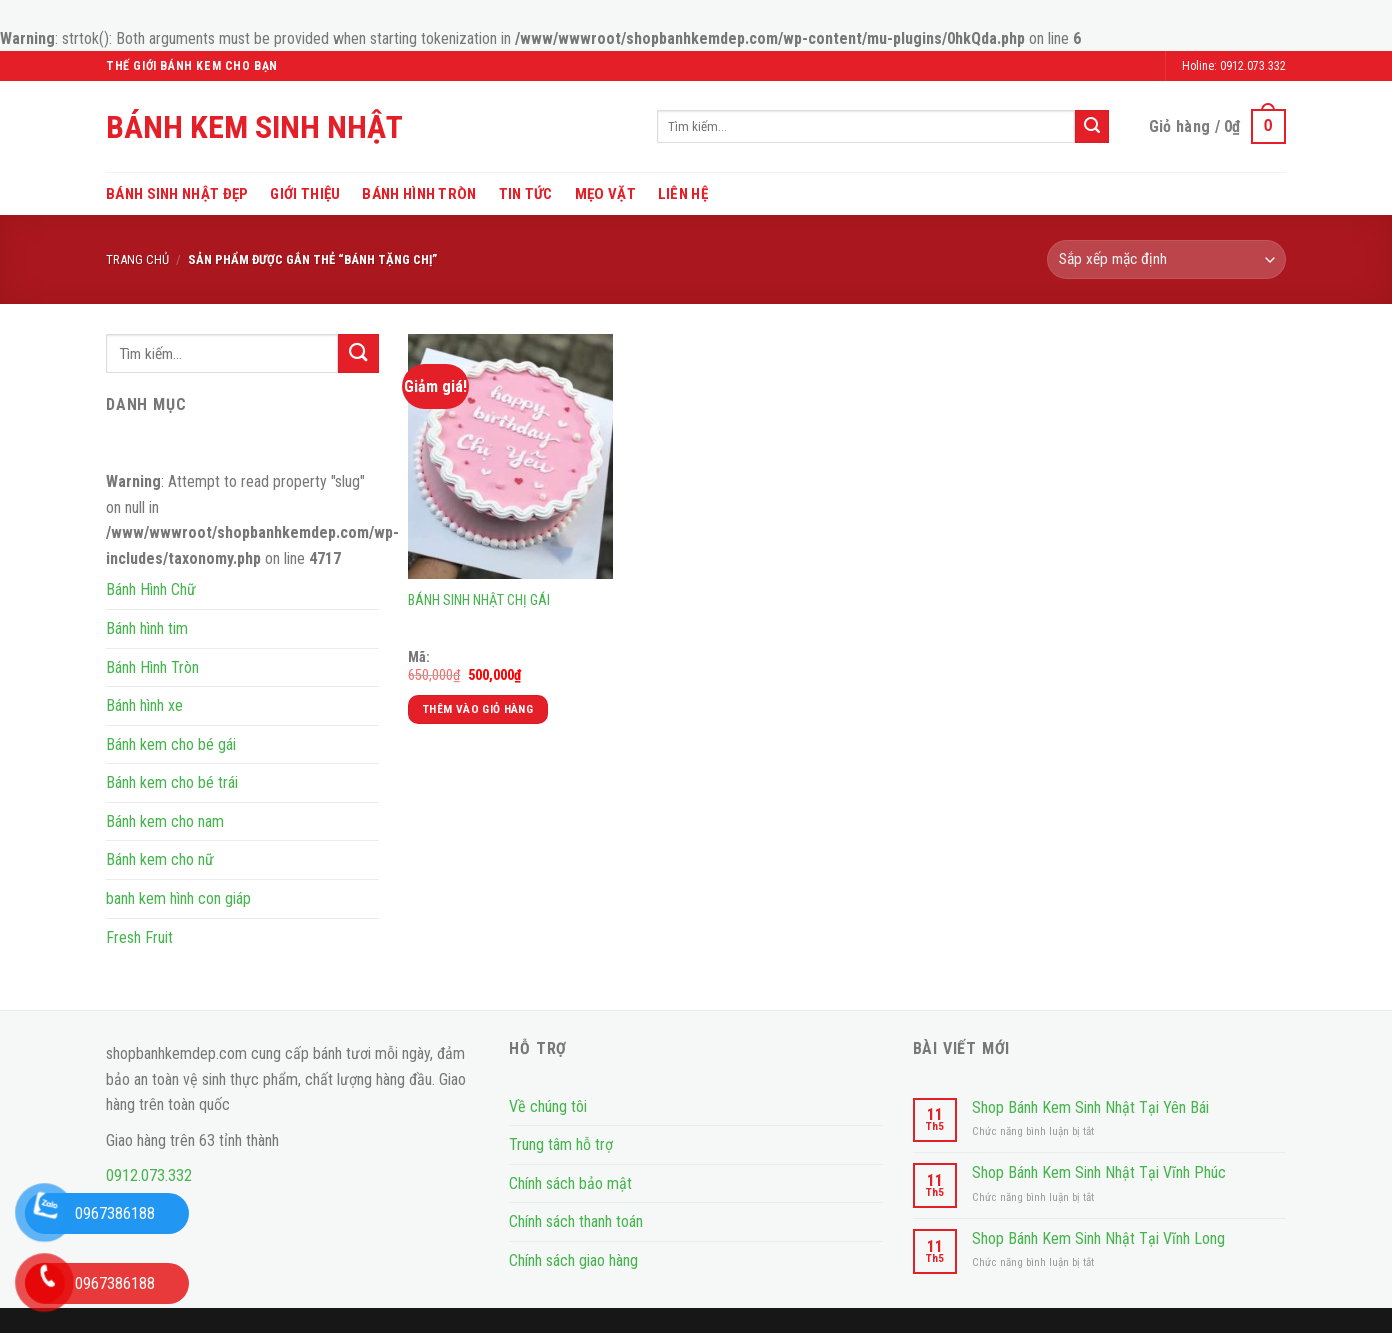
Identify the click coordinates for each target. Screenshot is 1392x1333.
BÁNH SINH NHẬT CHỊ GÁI (479, 600)
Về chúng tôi (548, 1106)
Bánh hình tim (147, 628)
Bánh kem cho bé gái (171, 744)
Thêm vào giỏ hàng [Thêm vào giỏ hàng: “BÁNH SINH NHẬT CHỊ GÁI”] (478, 709)
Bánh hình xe (144, 705)
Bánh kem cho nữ (160, 859)
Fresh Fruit (139, 937)
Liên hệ (683, 194)
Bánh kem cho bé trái (172, 782)
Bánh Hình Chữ (151, 589)
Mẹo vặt (605, 194)
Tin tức (526, 194)
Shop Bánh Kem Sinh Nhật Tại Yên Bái (1090, 1107)
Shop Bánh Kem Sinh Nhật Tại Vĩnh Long (1098, 1238)
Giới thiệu (305, 194)
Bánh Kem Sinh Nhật (254, 127)
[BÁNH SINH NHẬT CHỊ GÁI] (510, 456)
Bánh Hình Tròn (419, 194)
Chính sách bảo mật (570, 1183)
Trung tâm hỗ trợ (561, 1144)
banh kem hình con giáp (178, 898)
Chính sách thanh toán (576, 1221)
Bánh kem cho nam (165, 821)
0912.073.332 (149, 1175)
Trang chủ (137, 259)
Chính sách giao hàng (573, 1260)
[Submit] (1092, 126)
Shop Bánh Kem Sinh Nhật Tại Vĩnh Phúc (1099, 1172)
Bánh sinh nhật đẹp (177, 194)
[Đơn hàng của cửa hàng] (1166, 259)
